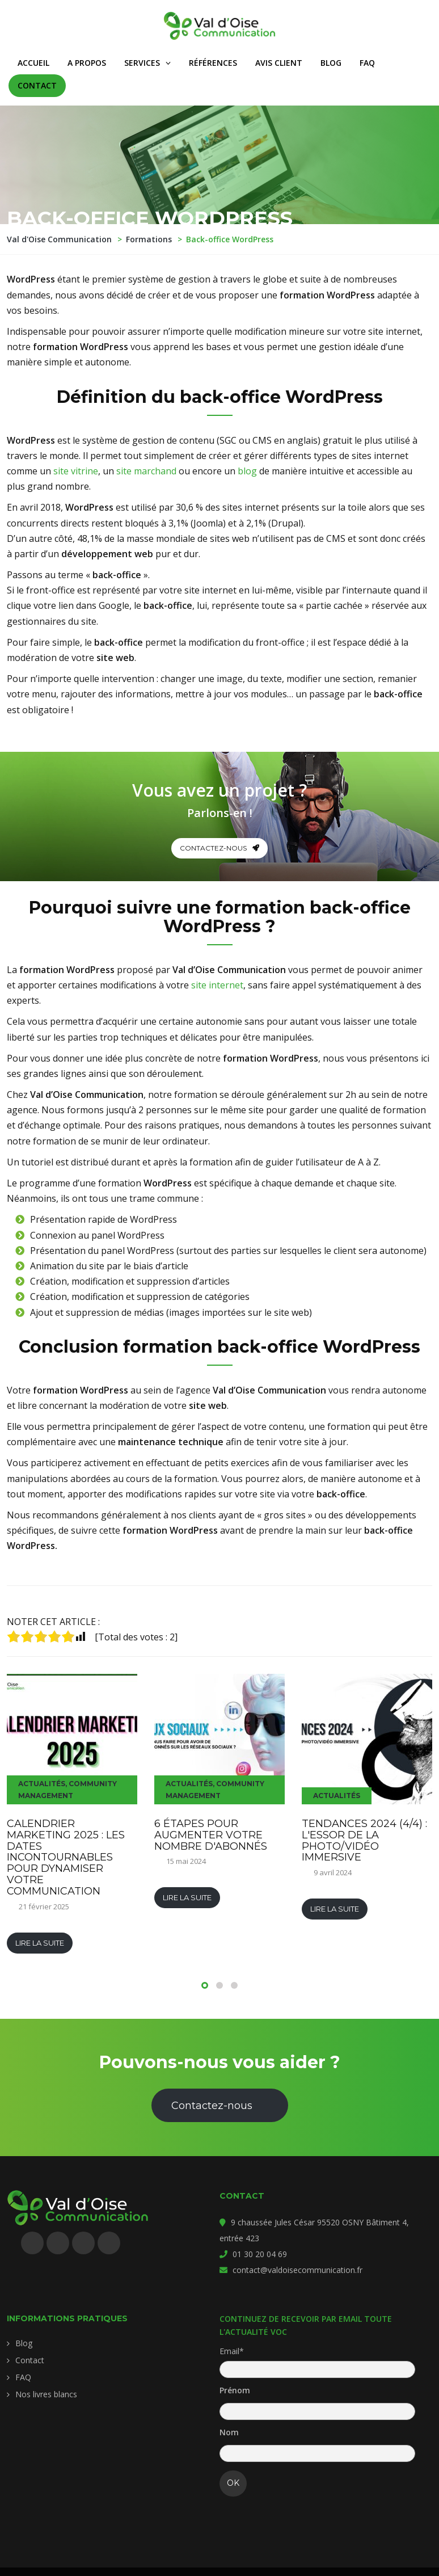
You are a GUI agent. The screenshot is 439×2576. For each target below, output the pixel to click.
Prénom (235, 2390)
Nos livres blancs (46, 2394)
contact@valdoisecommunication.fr (297, 2269)
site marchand (146, 471)
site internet (217, 985)
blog (247, 471)
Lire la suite (39, 1942)
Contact (29, 2360)
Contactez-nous (219, 848)
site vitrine (75, 471)
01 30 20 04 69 (260, 2254)
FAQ (23, 2377)
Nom (229, 2432)
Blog (23, 2343)
